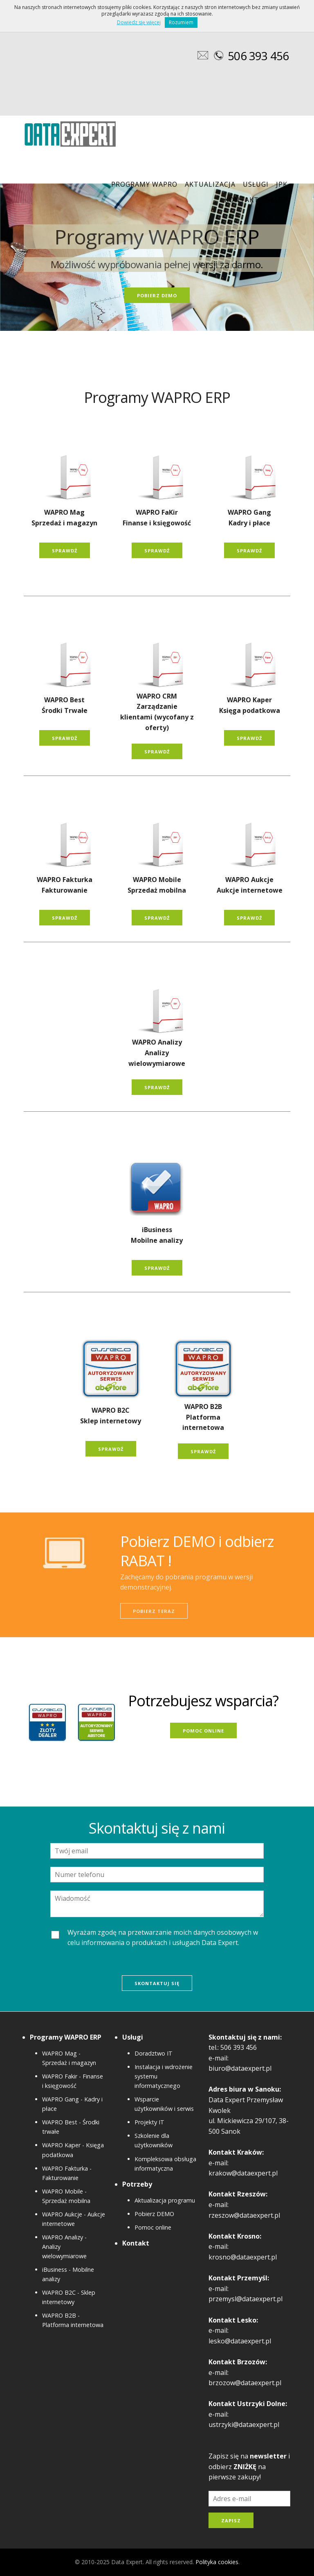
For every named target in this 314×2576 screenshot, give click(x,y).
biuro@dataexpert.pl (240, 2068)
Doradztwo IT (154, 2053)
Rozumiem (181, 22)
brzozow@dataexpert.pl (245, 2382)
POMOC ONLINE (203, 1731)
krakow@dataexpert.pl (243, 2173)
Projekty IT (149, 2122)
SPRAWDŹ (64, 550)
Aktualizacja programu (165, 2200)
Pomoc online (153, 2227)
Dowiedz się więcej (139, 22)
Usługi (256, 184)
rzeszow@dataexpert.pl (244, 2215)
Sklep (276, 199)
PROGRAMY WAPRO (144, 184)
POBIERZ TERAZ (154, 1611)
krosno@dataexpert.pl (243, 2257)
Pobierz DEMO (154, 2214)
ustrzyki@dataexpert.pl (244, 2424)
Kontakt (241, 199)
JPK (281, 184)
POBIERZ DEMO (157, 295)
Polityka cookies (216, 2562)
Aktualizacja (210, 184)
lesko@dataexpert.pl (240, 2340)
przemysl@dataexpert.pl (246, 2298)
